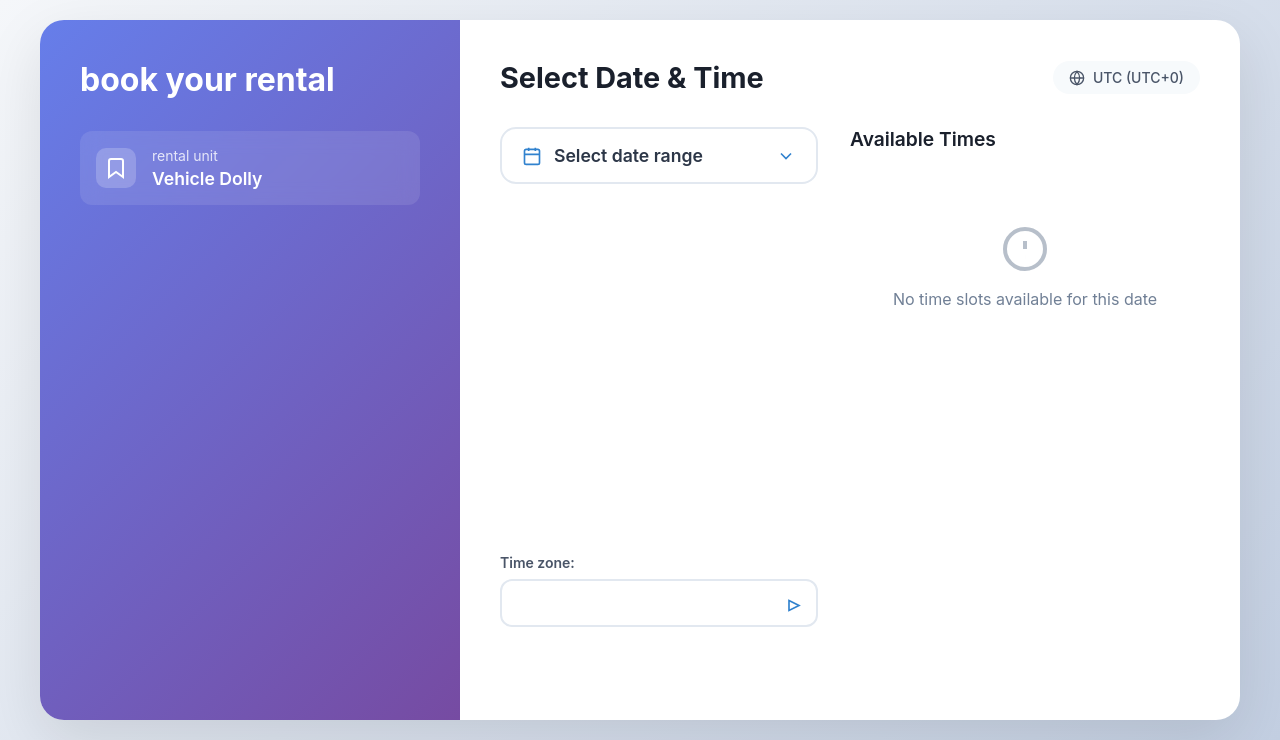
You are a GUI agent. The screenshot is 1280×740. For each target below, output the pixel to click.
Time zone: (537, 562)
